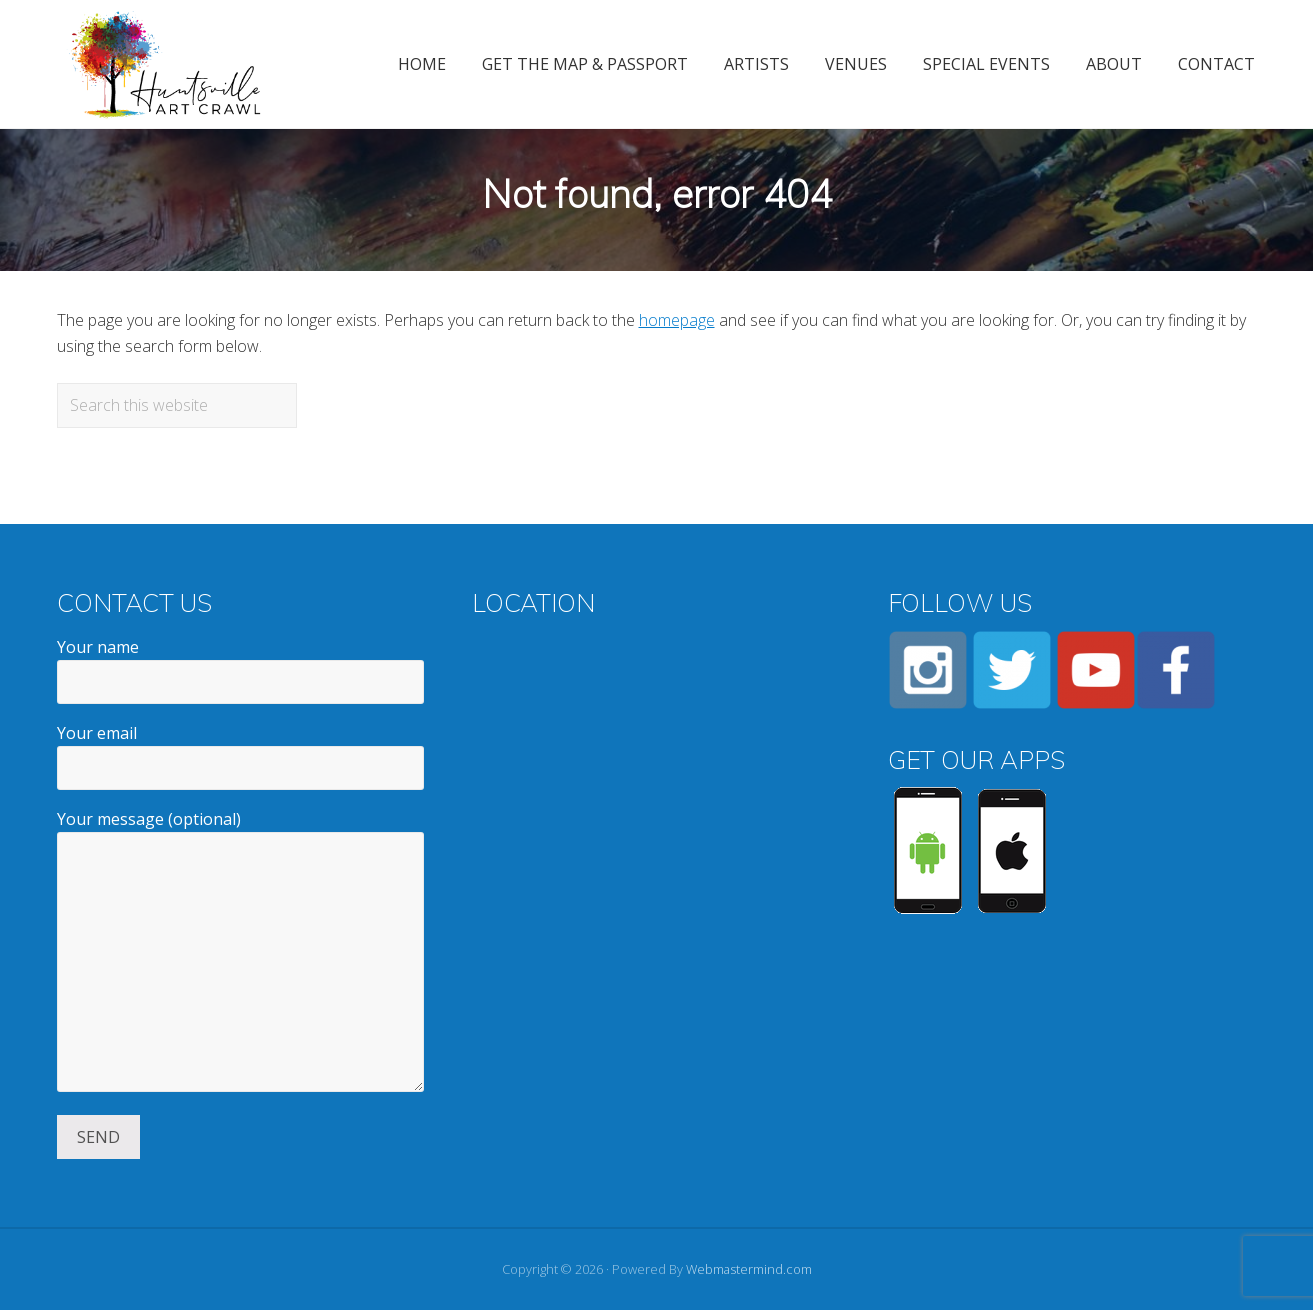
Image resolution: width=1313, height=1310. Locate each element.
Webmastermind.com (749, 1269)
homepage (677, 320)
